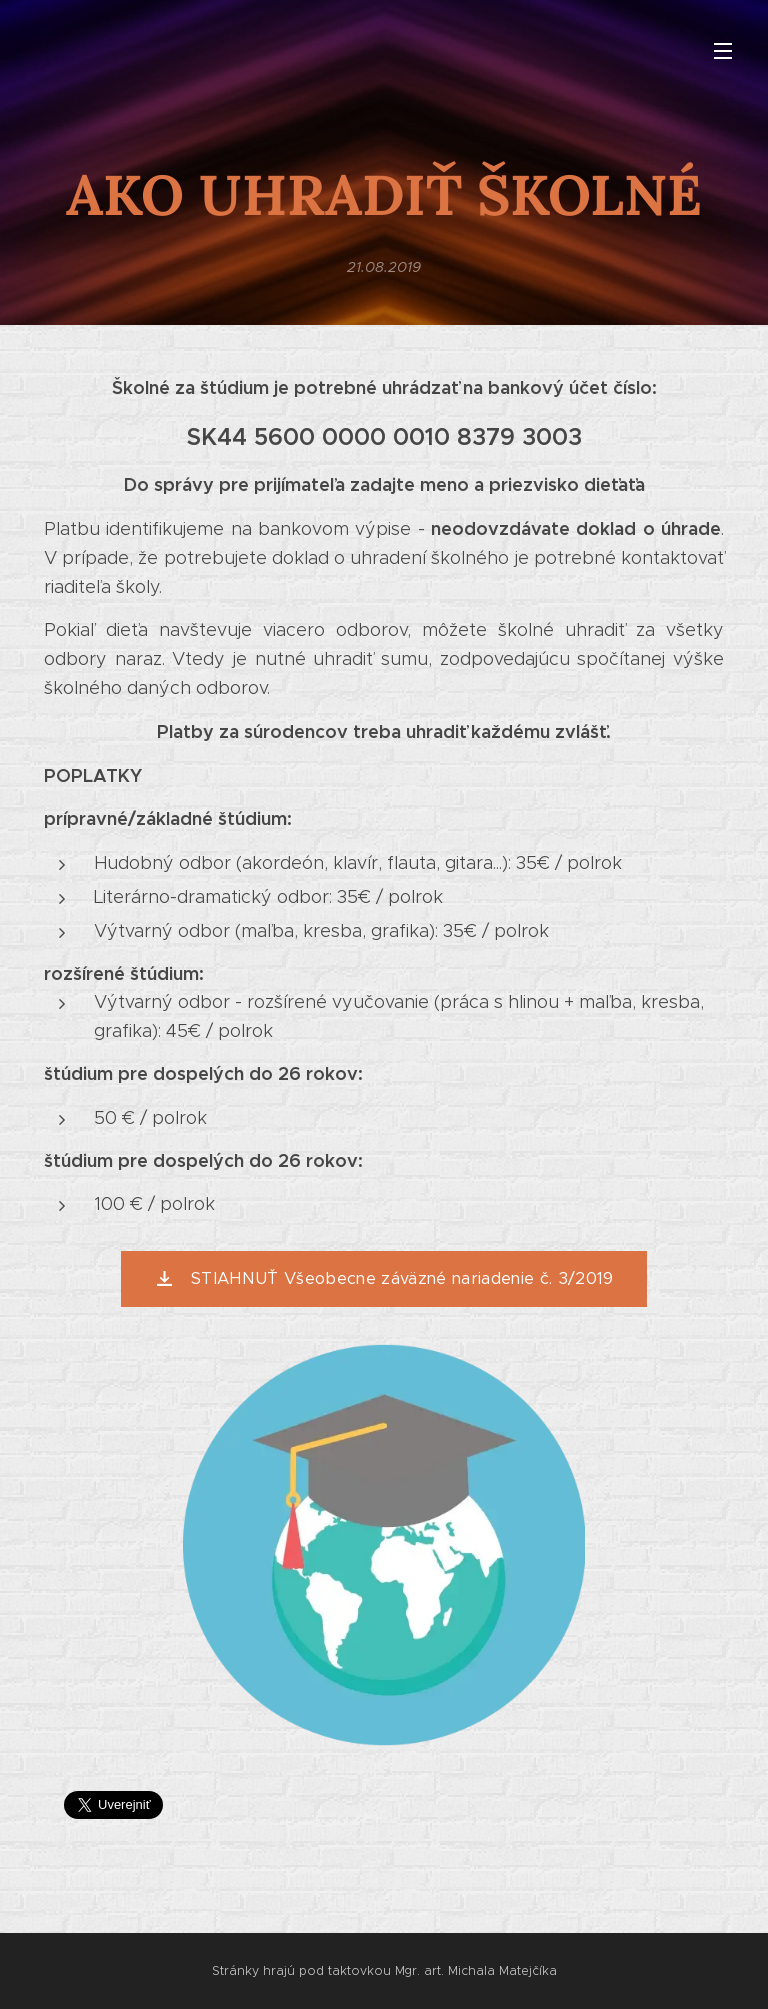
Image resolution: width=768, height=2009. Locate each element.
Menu (723, 51)
